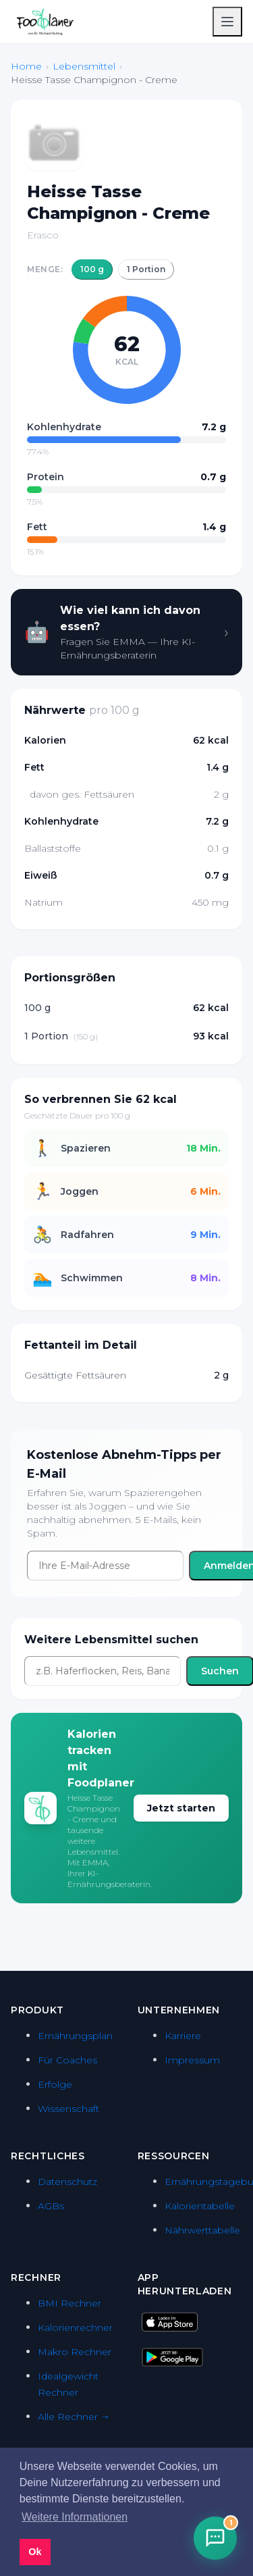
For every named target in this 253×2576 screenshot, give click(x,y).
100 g (92, 269)
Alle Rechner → (74, 2417)
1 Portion (146, 269)
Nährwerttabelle (202, 2230)
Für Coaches (67, 2060)
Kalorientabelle (200, 2206)
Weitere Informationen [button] (75, 2517)
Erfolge (55, 2084)
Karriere (183, 2036)
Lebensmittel (84, 66)
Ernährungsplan (75, 2036)
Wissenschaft (68, 2109)
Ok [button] (34, 2551)
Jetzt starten (181, 1808)
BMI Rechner (69, 2303)
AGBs (51, 2206)
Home (26, 66)
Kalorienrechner (75, 2327)
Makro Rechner (74, 2352)
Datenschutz (67, 2181)
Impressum (192, 2060)
